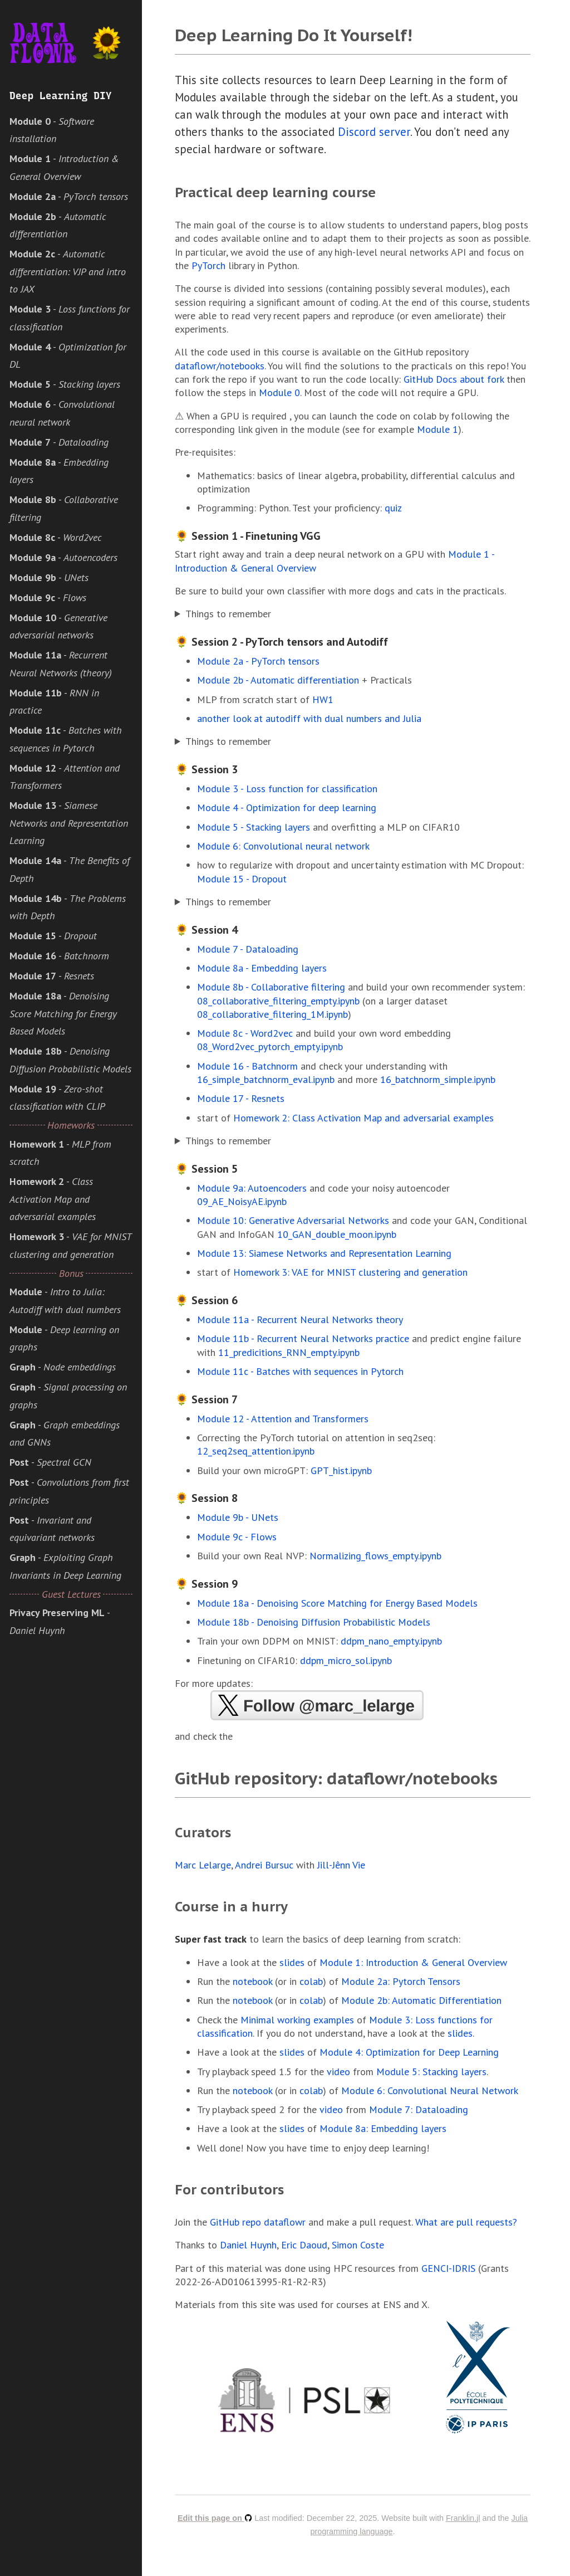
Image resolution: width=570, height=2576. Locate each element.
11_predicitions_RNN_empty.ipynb (289, 1352)
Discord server (374, 131)
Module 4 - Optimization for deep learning (286, 807)
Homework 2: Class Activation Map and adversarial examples (363, 1117)
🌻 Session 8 (206, 1498)
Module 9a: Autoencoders (252, 1188)
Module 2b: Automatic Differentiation (421, 2000)
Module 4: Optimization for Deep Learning (409, 2052)
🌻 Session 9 (206, 1584)
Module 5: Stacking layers (431, 2071)
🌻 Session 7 (206, 1399)
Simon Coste (358, 2244)
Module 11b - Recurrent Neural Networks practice (303, 1338)
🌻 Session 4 (206, 930)
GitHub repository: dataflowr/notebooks (336, 1778)
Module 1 (437, 429)
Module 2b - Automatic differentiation (278, 680)
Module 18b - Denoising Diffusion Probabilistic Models (313, 1622)
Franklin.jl (463, 2518)
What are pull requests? (466, 2222)
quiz (393, 507)
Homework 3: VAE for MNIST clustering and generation (350, 1272)
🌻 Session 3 (206, 769)
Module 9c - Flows (237, 1536)
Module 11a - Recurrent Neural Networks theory (300, 1319)
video (338, 2071)
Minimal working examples (297, 2019)
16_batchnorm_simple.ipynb (437, 1079)
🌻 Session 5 (206, 1169)
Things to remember (228, 613)
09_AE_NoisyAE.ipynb (242, 1201)
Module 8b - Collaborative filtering (271, 986)
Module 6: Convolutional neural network (283, 846)
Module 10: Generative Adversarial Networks (293, 1220)
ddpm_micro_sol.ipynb (346, 1660)
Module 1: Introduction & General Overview (413, 1962)
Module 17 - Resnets (240, 1098)
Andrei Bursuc (264, 1864)
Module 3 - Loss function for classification (287, 788)
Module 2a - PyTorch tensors (258, 661)
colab (311, 1981)
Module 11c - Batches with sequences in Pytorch (300, 1371)
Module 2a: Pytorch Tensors (400, 1981)
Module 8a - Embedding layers (262, 968)
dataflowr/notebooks (219, 365)
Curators (203, 1832)
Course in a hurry (231, 1906)
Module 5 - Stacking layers (253, 827)
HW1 (322, 699)
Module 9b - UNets (237, 1517)
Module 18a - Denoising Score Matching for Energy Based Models (337, 1603)
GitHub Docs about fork (454, 379)
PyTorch (208, 265)
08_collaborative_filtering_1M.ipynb (272, 1014)
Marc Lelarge (203, 1864)
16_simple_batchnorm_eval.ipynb (266, 1079)
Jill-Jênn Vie (341, 1864)
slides (291, 1962)
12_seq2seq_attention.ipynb (256, 1451)
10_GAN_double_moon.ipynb (336, 1234)
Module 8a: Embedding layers (383, 2128)
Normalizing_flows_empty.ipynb (375, 1555)
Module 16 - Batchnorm (247, 1066)
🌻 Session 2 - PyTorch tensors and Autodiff (281, 642)
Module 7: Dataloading (418, 2109)
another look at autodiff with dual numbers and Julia (309, 718)
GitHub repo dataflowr (258, 2222)
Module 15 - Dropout (242, 878)
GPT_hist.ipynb (341, 1470)
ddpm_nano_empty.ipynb (391, 1641)
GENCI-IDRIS (448, 2268)
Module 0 (279, 392)
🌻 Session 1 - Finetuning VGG (248, 536)
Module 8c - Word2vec (245, 1033)
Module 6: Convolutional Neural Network (429, 2090)
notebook (252, 1981)
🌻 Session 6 (206, 1300)
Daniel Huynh (248, 2244)
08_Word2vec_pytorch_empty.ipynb (270, 1046)
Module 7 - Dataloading (247, 949)
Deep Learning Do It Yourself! (293, 35)
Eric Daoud (304, 2244)
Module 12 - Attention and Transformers (282, 1418)
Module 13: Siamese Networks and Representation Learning (324, 1253)
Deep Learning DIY (60, 96)
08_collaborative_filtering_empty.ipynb (278, 1000)
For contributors (229, 2189)
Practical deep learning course (275, 192)
